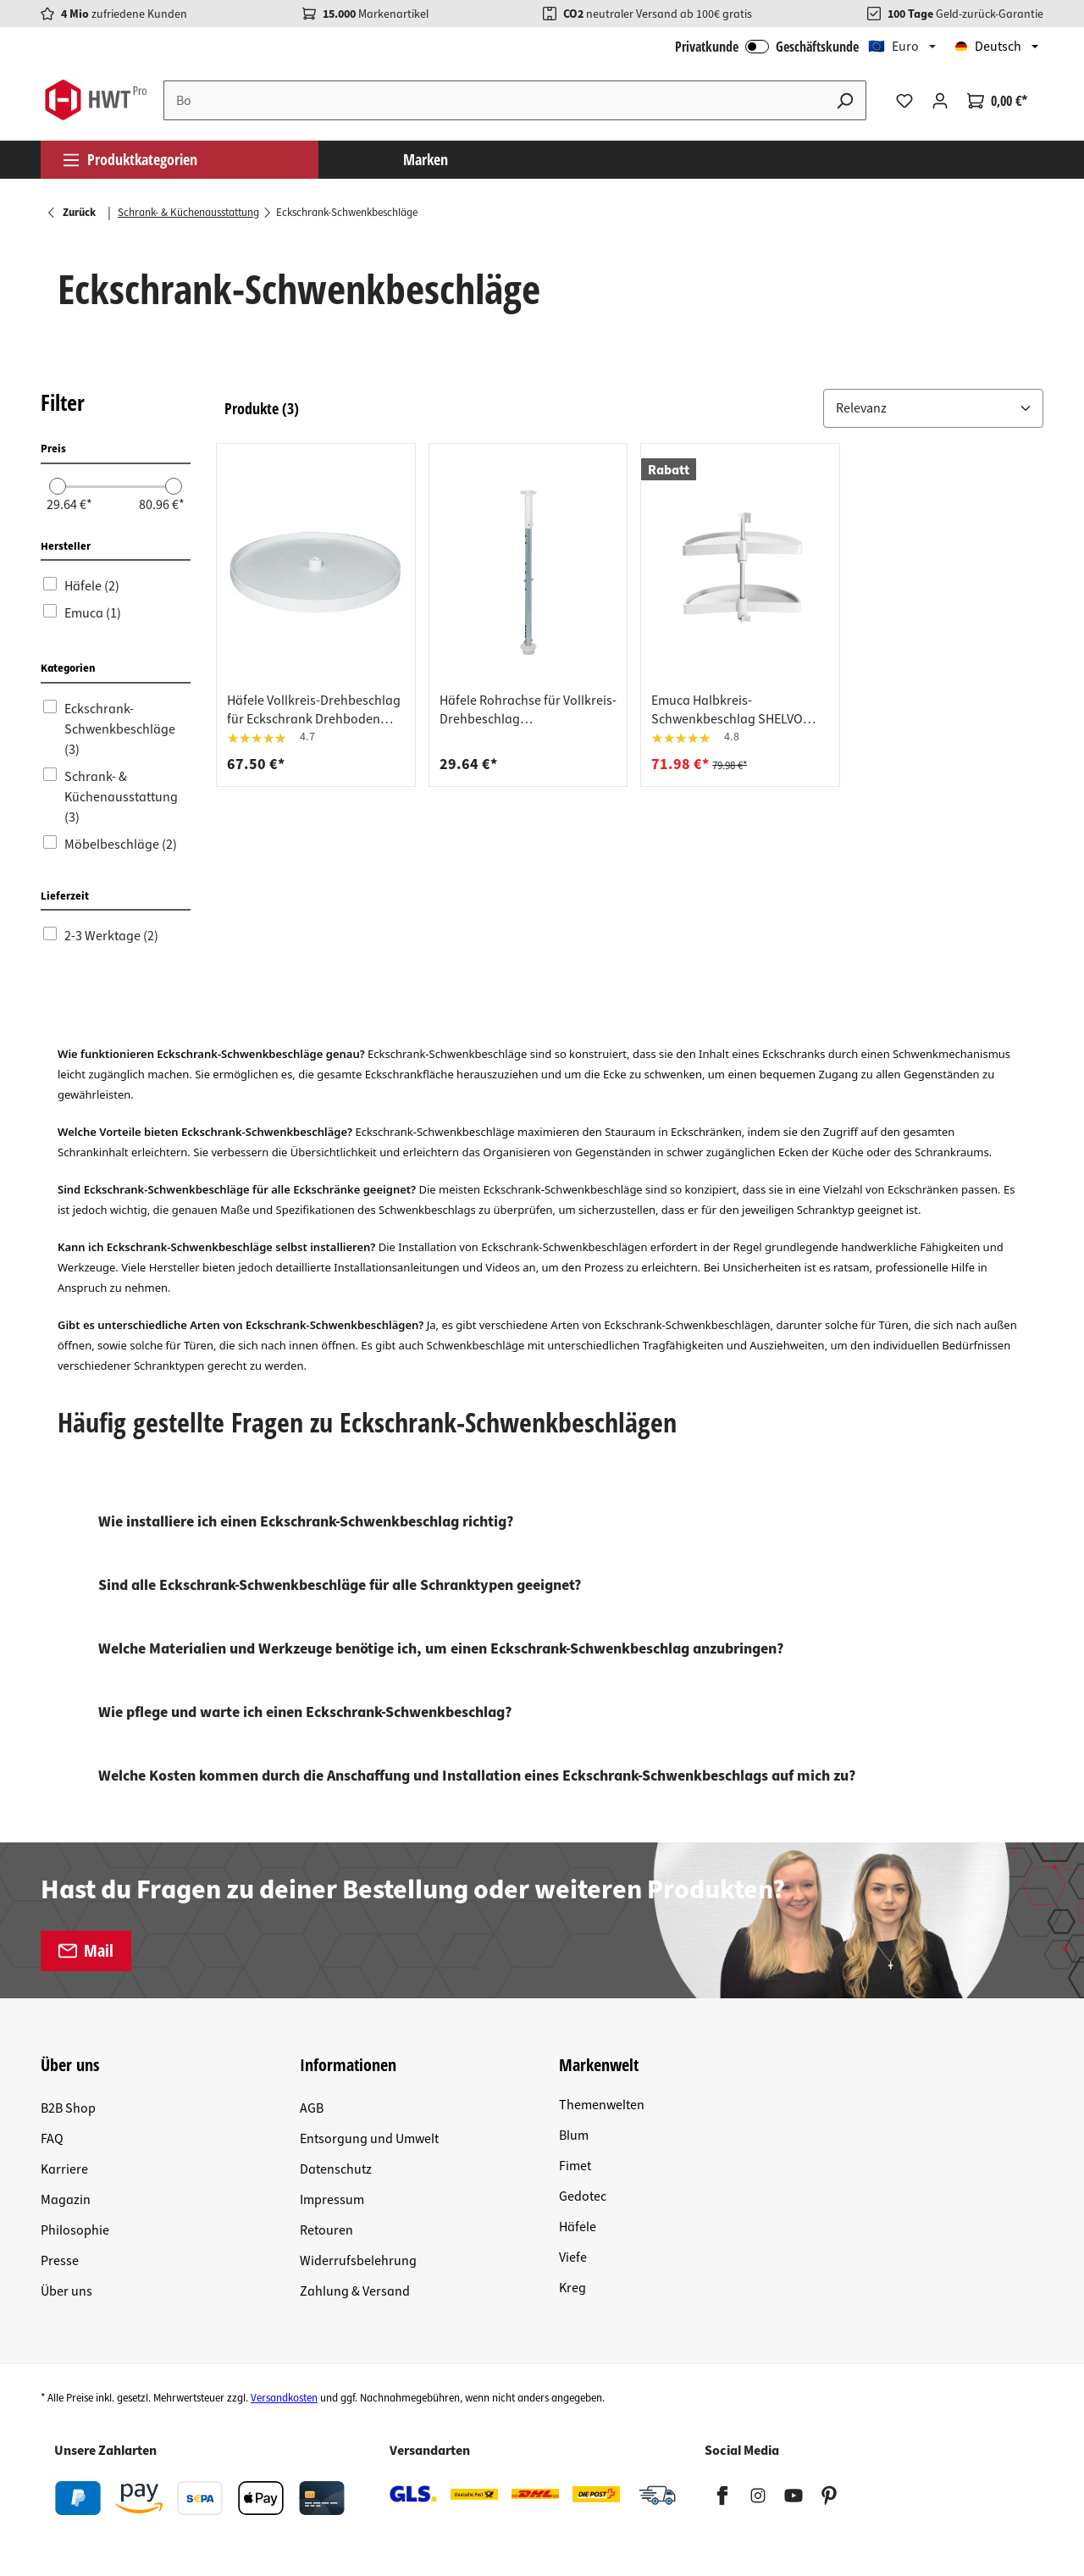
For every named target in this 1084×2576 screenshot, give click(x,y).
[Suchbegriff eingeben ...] (494, 100)
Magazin (66, 2200)
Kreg (572, 2288)
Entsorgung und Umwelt (369, 2139)
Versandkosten (284, 2398)
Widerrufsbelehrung (358, 2261)
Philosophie (75, 2230)
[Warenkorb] (997, 100)
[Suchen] (845, 100)
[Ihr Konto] (940, 101)
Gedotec (582, 2196)
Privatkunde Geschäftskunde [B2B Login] (767, 46)
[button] (933, 408)
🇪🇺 (893, 46)
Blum (574, 2135)
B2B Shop (68, 2108)
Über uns (66, 2291)
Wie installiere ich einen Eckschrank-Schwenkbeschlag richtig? (305, 1521)
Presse (60, 2261)
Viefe (573, 2257)
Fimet (575, 2166)
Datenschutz (336, 2169)
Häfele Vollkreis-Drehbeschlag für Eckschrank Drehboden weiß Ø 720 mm (314, 709)
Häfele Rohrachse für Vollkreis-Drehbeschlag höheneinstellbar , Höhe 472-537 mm (528, 709)
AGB (312, 2108)
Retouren (326, 2230)
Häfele (577, 2227)
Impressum (332, 2200)
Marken (425, 159)
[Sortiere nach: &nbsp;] (933, 409)
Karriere (64, 2169)
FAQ (52, 2139)
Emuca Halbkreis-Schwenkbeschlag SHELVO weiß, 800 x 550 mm (727, 709)
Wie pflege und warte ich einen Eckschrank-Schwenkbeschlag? (305, 1712)
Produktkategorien (129, 159)
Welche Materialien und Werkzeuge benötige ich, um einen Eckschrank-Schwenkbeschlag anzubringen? (440, 1648)
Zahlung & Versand (355, 2291)
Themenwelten (601, 2105)
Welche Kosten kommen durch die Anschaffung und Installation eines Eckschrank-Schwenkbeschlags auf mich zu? (476, 1776)
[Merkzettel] (904, 101)
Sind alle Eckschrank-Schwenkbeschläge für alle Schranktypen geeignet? (339, 1585)
